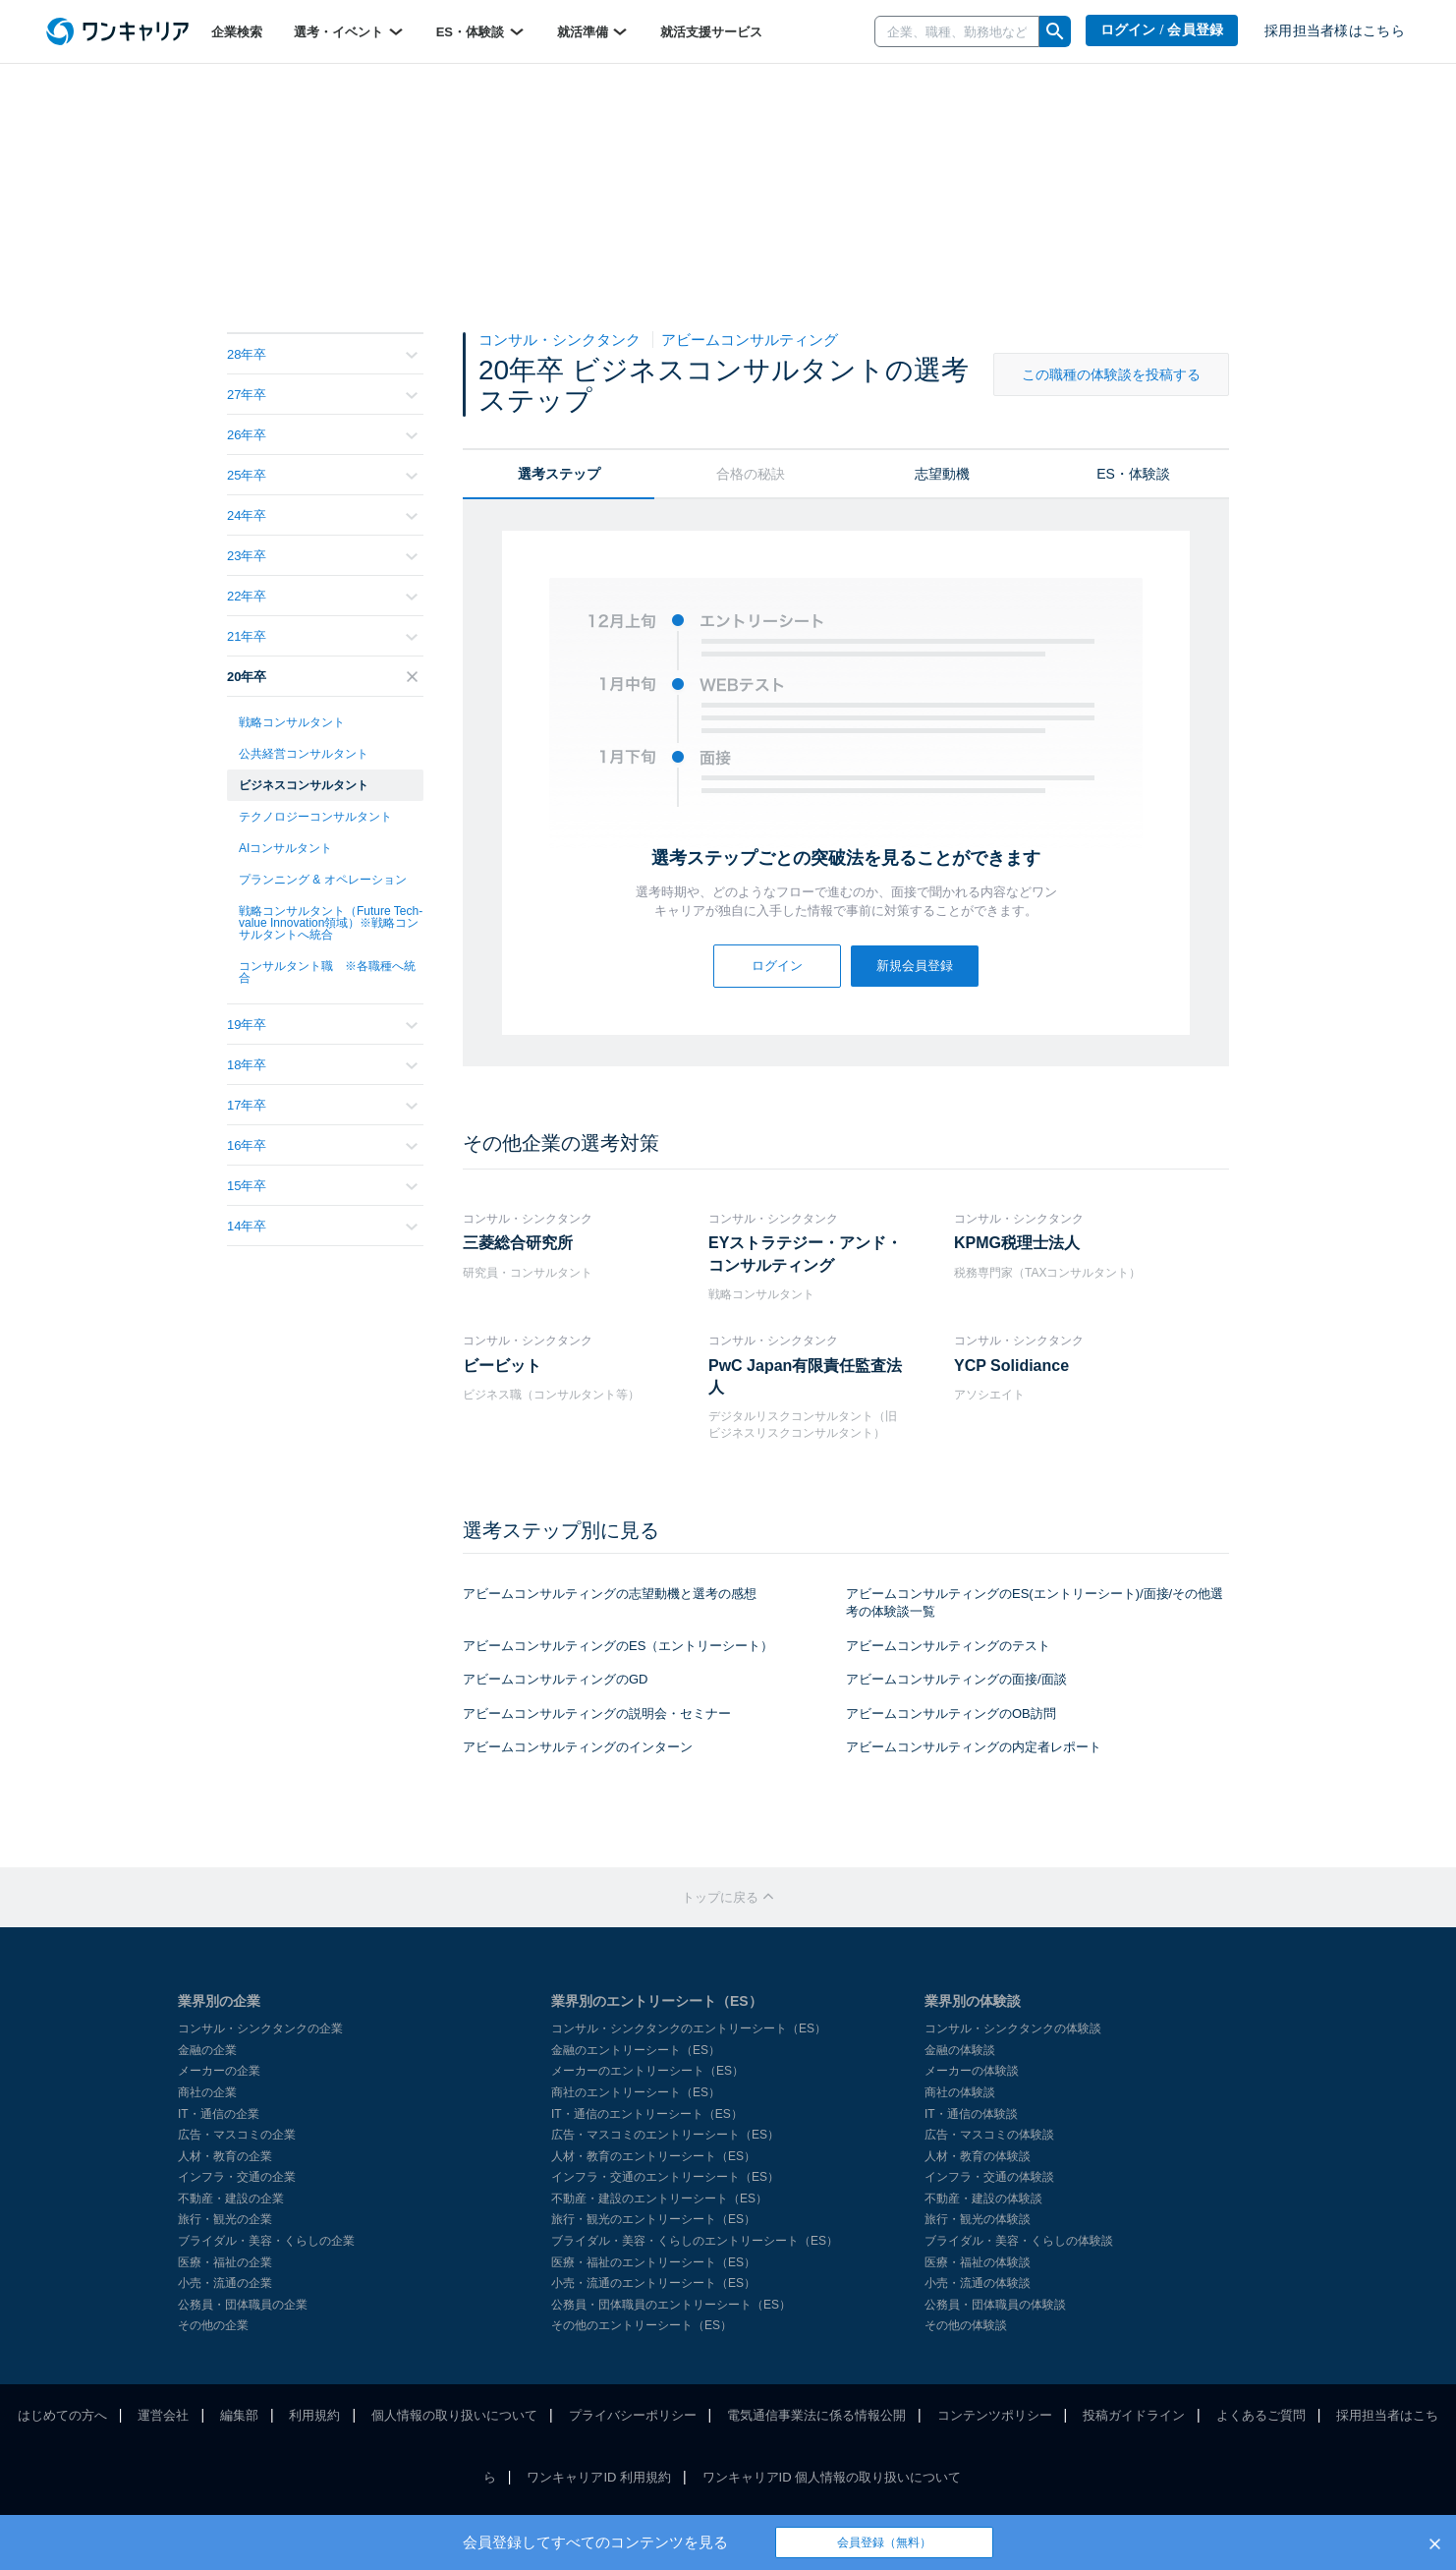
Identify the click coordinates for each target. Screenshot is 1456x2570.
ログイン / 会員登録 (1162, 30)
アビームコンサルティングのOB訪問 (951, 1713)
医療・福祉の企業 (225, 2262)
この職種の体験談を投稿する (1111, 374)
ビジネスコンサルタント (303, 785)
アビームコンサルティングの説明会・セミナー (597, 1713)
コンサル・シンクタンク (561, 339)
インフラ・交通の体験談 (989, 2177)
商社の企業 (207, 2092)
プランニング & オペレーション (323, 879)
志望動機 (942, 474)
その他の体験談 (965, 2325)
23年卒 (322, 555)
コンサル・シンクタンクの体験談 (1012, 2028)
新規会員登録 (914, 965)
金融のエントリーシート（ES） (635, 2050)
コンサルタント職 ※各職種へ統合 (327, 972)
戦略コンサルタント (292, 722)
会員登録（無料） (884, 2542)
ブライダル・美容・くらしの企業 (266, 2241)
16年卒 (322, 1145)
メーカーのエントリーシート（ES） (647, 2071)
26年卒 (322, 435)
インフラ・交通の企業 (237, 2177)
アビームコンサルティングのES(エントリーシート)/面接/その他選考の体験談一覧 (1034, 1603)
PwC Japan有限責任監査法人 (805, 1376)
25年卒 (322, 475)
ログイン (777, 965)
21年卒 (322, 636)
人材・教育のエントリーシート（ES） (653, 2156)
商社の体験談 (959, 2092)
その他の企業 (213, 2325)
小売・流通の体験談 (977, 2283)
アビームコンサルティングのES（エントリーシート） (618, 1645)
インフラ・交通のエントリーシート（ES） (665, 2177)
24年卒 (322, 515)
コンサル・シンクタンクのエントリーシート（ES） (688, 2028)
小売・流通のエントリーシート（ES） (653, 2283)
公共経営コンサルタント (303, 754)
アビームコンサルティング (749, 339)
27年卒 (322, 394)
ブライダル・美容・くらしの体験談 (1018, 2241)
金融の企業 (207, 2050)
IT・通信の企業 (218, 2114)
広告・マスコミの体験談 (989, 2135)
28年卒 (322, 354)
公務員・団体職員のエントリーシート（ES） (671, 2305)
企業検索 (236, 32)
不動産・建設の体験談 (983, 2198)
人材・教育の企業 (225, 2156)
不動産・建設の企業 (231, 2198)
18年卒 (322, 1064)
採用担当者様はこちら (1334, 31)
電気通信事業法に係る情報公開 (816, 2415)
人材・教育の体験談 (977, 2156)
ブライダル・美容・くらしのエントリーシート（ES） (694, 2241)
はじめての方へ (62, 2415)
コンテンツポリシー (994, 2415)
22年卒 (322, 596)
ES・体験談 (481, 31)
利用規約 (314, 2415)
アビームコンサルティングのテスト (948, 1645)
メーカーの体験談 (971, 2071)
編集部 (239, 2415)
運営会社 (163, 2415)
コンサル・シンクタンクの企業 (260, 2028)
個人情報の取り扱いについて (454, 2415)
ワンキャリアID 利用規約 (599, 2477)
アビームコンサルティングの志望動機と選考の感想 (609, 1593)
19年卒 (322, 1024)
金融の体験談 (959, 2050)
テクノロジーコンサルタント (315, 817)
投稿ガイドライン (1134, 2415)
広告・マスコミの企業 (237, 2135)
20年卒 (322, 676)
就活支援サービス (711, 32)
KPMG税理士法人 (1017, 1242)
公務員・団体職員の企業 (243, 2305)
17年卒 (322, 1105)
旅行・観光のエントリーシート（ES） (653, 2219)
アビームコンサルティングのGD (555, 1679)
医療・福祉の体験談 (977, 2262)
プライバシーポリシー (633, 2415)
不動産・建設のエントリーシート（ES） (659, 2198)
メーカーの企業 (219, 2071)
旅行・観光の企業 (225, 2219)
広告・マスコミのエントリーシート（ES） (665, 2135)
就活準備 (593, 31)
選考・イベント (349, 31)
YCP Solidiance (1011, 1365)
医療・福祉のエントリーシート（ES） (653, 2262)
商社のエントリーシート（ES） (635, 2092)
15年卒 (322, 1185)
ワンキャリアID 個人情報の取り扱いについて (832, 2477)
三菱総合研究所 (518, 1242)
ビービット (502, 1365)
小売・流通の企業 (225, 2283)
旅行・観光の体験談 (977, 2219)
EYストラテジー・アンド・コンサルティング (805, 1253)
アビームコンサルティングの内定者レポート (973, 1747)
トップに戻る (728, 1897)
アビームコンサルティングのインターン (578, 1747)
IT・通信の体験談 (971, 2114)
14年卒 (322, 1226)
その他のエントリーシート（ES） (641, 2325)
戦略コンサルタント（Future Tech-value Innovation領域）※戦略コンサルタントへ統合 (330, 923)
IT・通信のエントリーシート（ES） (647, 2114)
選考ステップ (559, 474)
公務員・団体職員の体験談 (995, 2305)
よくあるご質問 (1261, 2415)
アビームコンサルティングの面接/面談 (956, 1679)
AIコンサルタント (285, 848)
